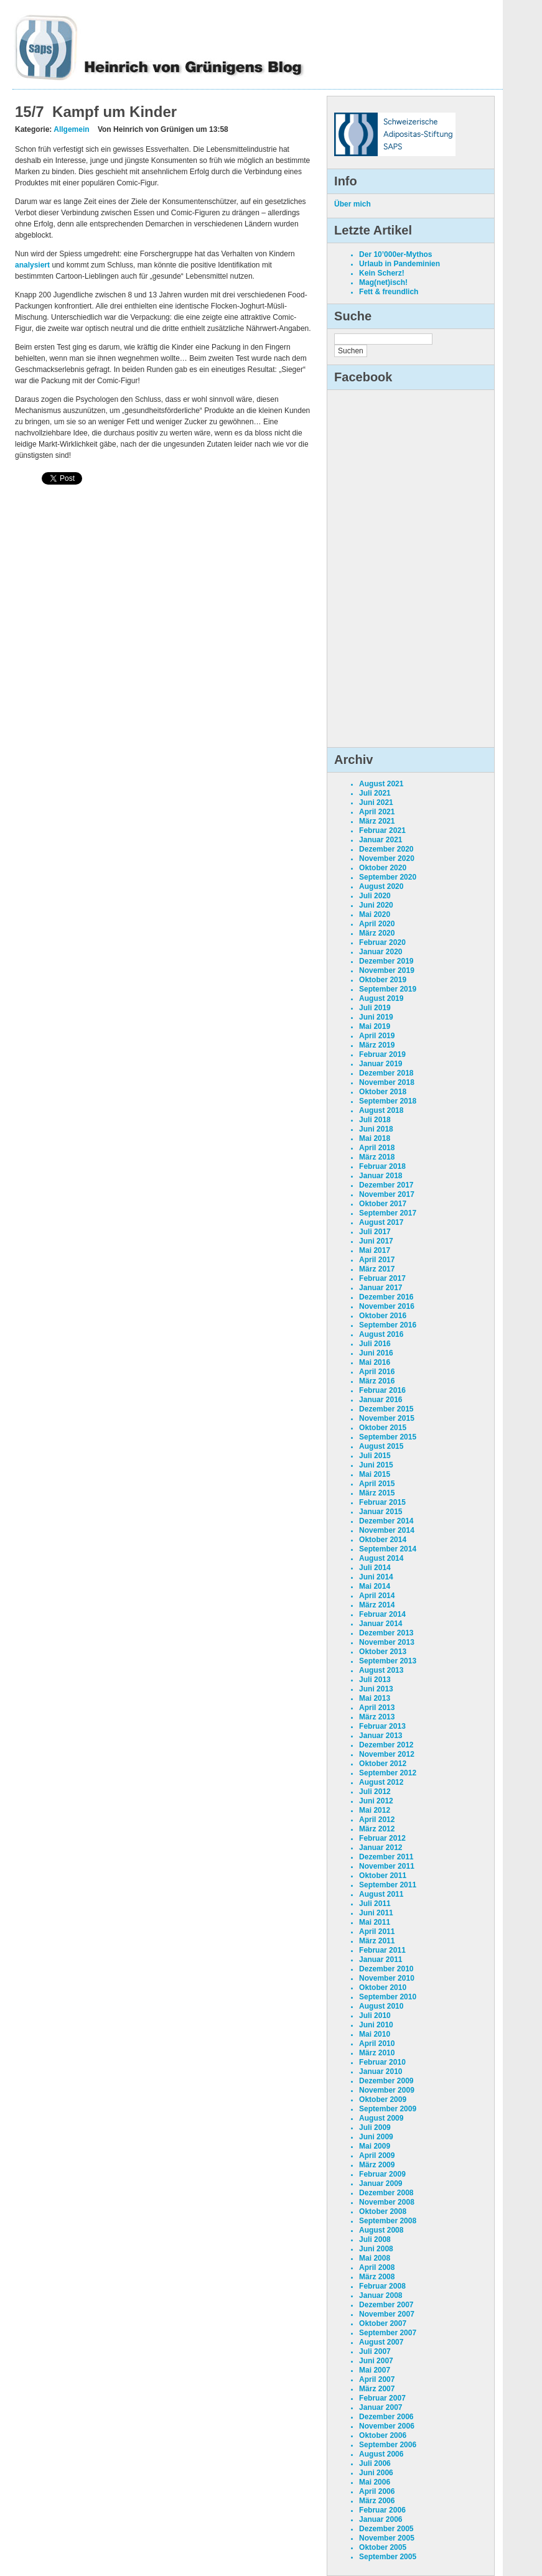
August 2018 (381, 1110)
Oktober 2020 (382, 867)
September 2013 (387, 1661)
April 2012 (377, 1819)
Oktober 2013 (382, 1651)
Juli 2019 (375, 1007)
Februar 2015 (382, 1502)
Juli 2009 (375, 2127)
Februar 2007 (382, 2398)
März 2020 (377, 933)
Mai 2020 (374, 914)
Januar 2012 (380, 1847)
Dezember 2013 (386, 1633)
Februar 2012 (382, 1838)
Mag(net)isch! (383, 282)
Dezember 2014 (386, 1521)
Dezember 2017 (386, 1185)
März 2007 (377, 2388)
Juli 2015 (375, 1455)
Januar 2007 (380, 2407)
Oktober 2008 (382, 2211)
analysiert (32, 265)
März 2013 (377, 1717)
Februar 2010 (382, 2062)
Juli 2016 (375, 1343)
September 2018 (387, 1101)
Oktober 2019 (382, 979)
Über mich (352, 204)
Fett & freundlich (388, 291)
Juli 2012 (375, 1791)
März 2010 (377, 2052)
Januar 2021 (380, 839)
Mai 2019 (374, 1026)
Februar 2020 (382, 942)
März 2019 (377, 1045)
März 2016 (377, 1381)
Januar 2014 (380, 1623)
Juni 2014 (376, 1577)
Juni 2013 (376, 1689)
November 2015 (386, 1418)
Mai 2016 (374, 1362)
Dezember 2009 (386, 2080)
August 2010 (381, 2006)
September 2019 (387, 989)
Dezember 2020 (386, 849)
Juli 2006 (375, 2463)
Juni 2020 (376, 905)
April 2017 (377, 1259)
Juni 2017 (376, 1241)
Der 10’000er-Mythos (395, 254)
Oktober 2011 (382, 1875)
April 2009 (377, 2155)
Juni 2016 (376, 1353)
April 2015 (377, 1483)
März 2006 (377, 2500)
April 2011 (377, 1931)
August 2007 (381, 2342)
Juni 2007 (376, 2360)
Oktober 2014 (382, 1539)
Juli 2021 (375, 793)
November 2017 (386, 1194)
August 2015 (381, 1446)
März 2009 (377, 2164)
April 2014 (377, 1595)
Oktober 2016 (382, 1315)
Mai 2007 (374, 2370)
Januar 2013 (380, 1735)
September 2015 (387, 1437)
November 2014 (386, 1530)
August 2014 (381, 1558)
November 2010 (386, 1978)
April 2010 (377, 2043)
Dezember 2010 (386, 1969)
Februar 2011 (382, 1950)
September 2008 (387, 2220)
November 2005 (386, 2538)
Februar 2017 (382, 1278)
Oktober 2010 (382, 1987)
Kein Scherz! (381, 273)
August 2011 (381, 1894)
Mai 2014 (374, 1586)
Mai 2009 (374, 2146)
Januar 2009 (380, 2183)
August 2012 (381, 1782)
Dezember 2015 (386, 1409)
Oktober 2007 (382, 2323)
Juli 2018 (375, 1119)
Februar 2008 (382, 2286)
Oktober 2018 (382, 1091)
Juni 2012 (376, 1801)
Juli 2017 (375, 1231)
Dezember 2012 (386, 1745)
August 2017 (381, 1222)
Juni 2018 (376, 1129)
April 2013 (377, 1707)
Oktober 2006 (382, 2435)
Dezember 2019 (386, 961)
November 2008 (386, 2202)
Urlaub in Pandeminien (399, 263)
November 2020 (386, 858)
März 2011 (377, 1941)
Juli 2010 (375, 2015)
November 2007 (386, 2314)
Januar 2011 (380, 1959)
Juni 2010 (376, 2024)
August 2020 (381, 886)
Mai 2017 (374, 1250)
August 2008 (381, 2230)
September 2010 (387, 1996)
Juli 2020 (375, 895)
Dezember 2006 (386, 2416)
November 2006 (386, 2426)
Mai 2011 (374, 1922)
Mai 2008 (374, 2258)
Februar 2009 (382, 2174)
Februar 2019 (382, 1054)
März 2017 (377, 1269)
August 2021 (381, 783)
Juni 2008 (376, 2248)
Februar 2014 (382, 1614)
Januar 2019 (380, 1063)
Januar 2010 (380, 2071)
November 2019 (386, 970)
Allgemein (71, 129)
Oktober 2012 (382, 1763)
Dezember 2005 (386, 2528)
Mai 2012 (374, 1810)
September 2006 (387, 2444)
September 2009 (387, 2108)
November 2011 (386, 1866)
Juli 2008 (375, 2239)
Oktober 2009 (382, 2099)
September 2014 (387, 1549)
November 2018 (386, 1082)
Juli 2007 (375, 2351)
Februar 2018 (382, 1166)
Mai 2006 (374, 2482)
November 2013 (386, 1642)
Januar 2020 (380, 951)
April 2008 (377, 2267)
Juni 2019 (376, 1017)
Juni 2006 (376, 2472)
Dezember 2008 (386, 2192)
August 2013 (381, 1670)
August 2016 (381, 1334)
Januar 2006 (380, 2519)
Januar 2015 (380, 1511)
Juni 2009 (376, 2136)
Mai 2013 (374, 1698)
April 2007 (377, 2379)
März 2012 (377, 1829)
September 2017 (387, 1213)
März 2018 (377, 1157)
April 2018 (377, 1147)
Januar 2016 (380, 1399)
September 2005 (387, 2556)
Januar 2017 (380, 1287)
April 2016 (377, 1371)
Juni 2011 (376, 1913)
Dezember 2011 (386, 1857)
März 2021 (377, 821)
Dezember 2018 (386, 1073)
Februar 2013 (382, 1726)
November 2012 (386, 1754)
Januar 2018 (380, 1175)
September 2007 (387, 2332)
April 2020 (377, 923)
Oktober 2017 (382, 1203)
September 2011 (387, 1885)
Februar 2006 (382, 2510)
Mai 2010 (374, 2034)
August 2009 (381, 2118)
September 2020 (387, 877)
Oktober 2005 (382, 2547)
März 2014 (377, 1605)
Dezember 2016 (386, 1297)
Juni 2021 (376, 802)
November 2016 (386, 1306)
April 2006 (377, 2491)
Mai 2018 (374, 1138)
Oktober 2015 (382, 1427)
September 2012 (387, 1773)
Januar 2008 (380, 2295)
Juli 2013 (375, 1679)
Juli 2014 (375, 1567)
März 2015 (377, 1493)
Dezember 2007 (386, 2304)
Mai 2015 (374, 1474)
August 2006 (381, 2454)
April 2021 (377, 811)
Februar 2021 (382, 830)
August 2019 (381, 998)
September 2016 (387, 1325)
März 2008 (377, 2276)
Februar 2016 (382, 1390)
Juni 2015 (376, 1465)
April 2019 (377, 1035)
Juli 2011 (375, 1903)
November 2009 (386, 2090)
